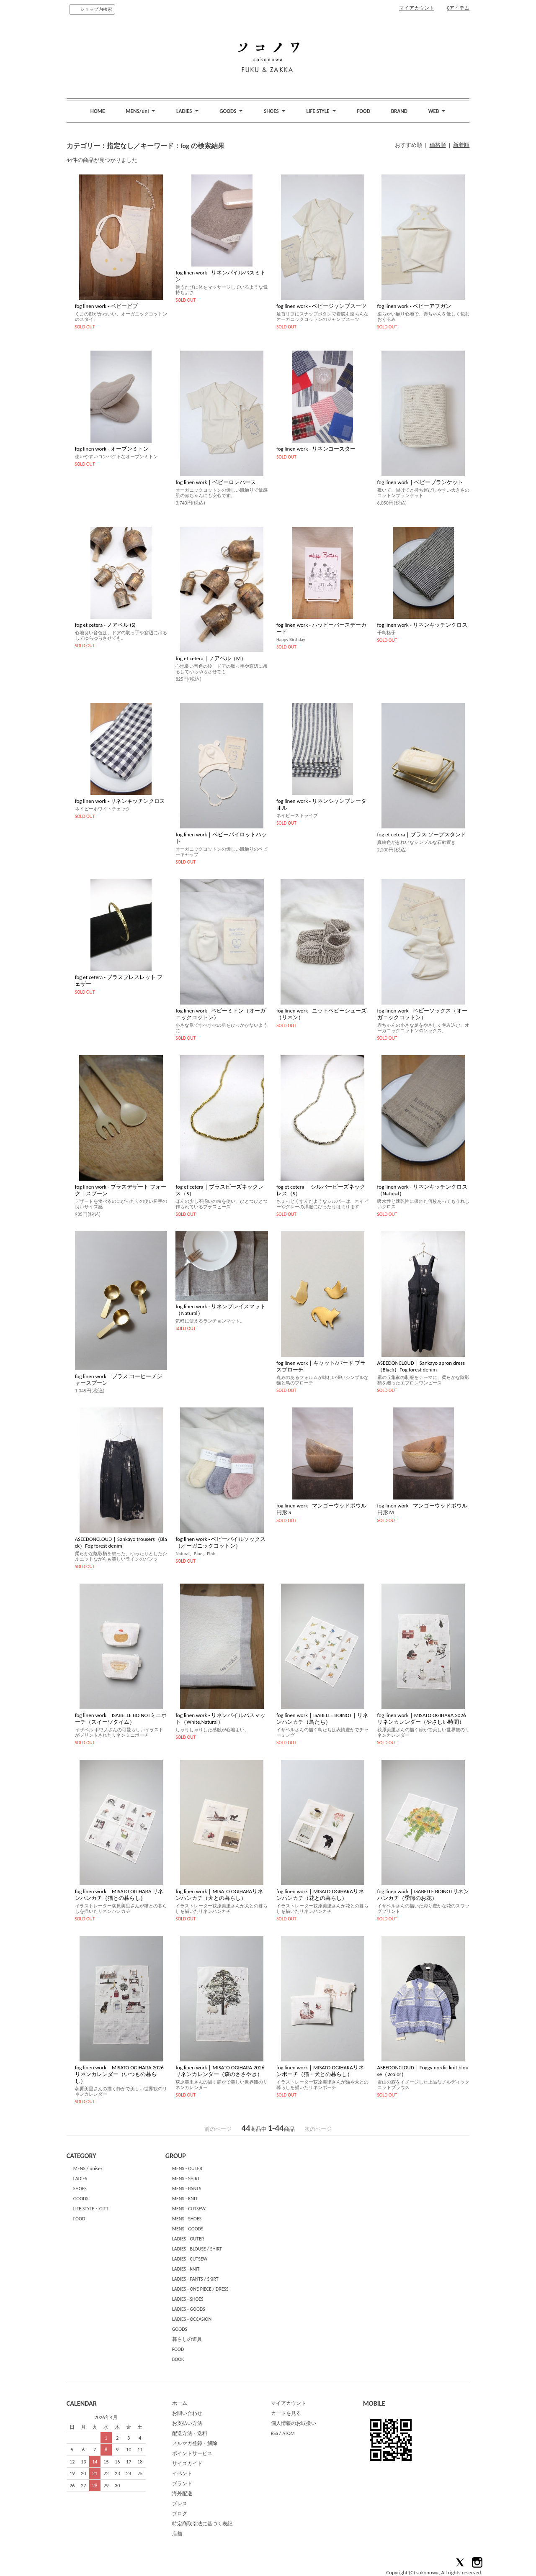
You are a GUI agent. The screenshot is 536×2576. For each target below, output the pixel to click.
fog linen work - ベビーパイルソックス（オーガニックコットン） (220, 1542)
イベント (182, 2473)
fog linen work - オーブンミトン (112, 449)
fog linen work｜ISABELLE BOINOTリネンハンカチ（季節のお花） (423, 1894)
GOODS (80, 2199)
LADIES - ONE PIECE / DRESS (200, 2289)
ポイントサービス (192, 2453)
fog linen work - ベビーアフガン (414, 306)
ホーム (179, 2403)
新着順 (461, 145)
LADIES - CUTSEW (190, 2259)
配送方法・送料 (189, 2433)
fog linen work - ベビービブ (106, 306)
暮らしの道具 (187, 2339)
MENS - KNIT (185, 2199)
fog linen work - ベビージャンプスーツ (321, 306)
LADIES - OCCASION (192, 2319)
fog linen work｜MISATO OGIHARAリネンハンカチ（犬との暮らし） (219, 1894)
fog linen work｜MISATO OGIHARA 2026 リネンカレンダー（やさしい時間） (421, 1718)
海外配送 (182, 2494)
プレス (179, 2504)
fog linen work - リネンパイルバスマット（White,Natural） (220, 1718)
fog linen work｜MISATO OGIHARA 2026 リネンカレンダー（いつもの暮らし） (119, 2074)
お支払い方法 (187, 2423)
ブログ (179, 2514)
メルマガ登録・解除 (194, 2443)
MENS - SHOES (187, 2219)
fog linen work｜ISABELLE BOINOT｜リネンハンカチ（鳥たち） (322, 1718)
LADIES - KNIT (186, 2269)
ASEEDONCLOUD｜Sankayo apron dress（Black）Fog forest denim (421, 1366)
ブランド (182, 2483)
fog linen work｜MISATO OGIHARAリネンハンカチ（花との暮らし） (320, 1894)
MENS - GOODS (188, 2229)
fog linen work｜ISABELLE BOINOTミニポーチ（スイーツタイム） (121, 1718)
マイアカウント (416, 8)
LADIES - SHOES (188, 2299)
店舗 (177, 2534)
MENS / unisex (88, 2168)
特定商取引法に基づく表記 (202, 2524)
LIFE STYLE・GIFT (90, 2209)
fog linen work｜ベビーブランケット (420, 482)
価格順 (438, 145)
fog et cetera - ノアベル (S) (105, 625)
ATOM (288, 2433)
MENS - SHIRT (186, 2178)
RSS (274, 2433)
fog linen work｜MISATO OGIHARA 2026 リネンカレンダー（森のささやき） (219, 2070)
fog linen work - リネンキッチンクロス (422, 625)
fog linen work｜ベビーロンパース (215, 482)
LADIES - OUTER (188, 2239)
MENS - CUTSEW (189, 2209)
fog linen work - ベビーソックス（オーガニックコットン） (422, 1013)
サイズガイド (187, 2463)
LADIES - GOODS (188, 2309)
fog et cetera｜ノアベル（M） (210, 658)
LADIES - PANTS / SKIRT (195, 2279)
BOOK (178, 2359)
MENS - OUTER (187, 2168)
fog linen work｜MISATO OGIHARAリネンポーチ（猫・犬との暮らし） (320, 2070)
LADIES (80, 2178)
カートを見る (286, 2413)
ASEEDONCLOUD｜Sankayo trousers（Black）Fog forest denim (121, 1542)
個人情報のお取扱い (293, 2423)
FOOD (363, 111)
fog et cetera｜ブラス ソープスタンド (421, 834)
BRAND (399, 111)
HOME (97, 111)
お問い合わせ (187, 2413)
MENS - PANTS (186, 2189)
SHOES (80, 2189)
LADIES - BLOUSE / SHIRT (197, 2249)
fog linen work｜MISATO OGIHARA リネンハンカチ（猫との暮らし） (119, 1894)
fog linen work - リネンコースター (316, 449)
